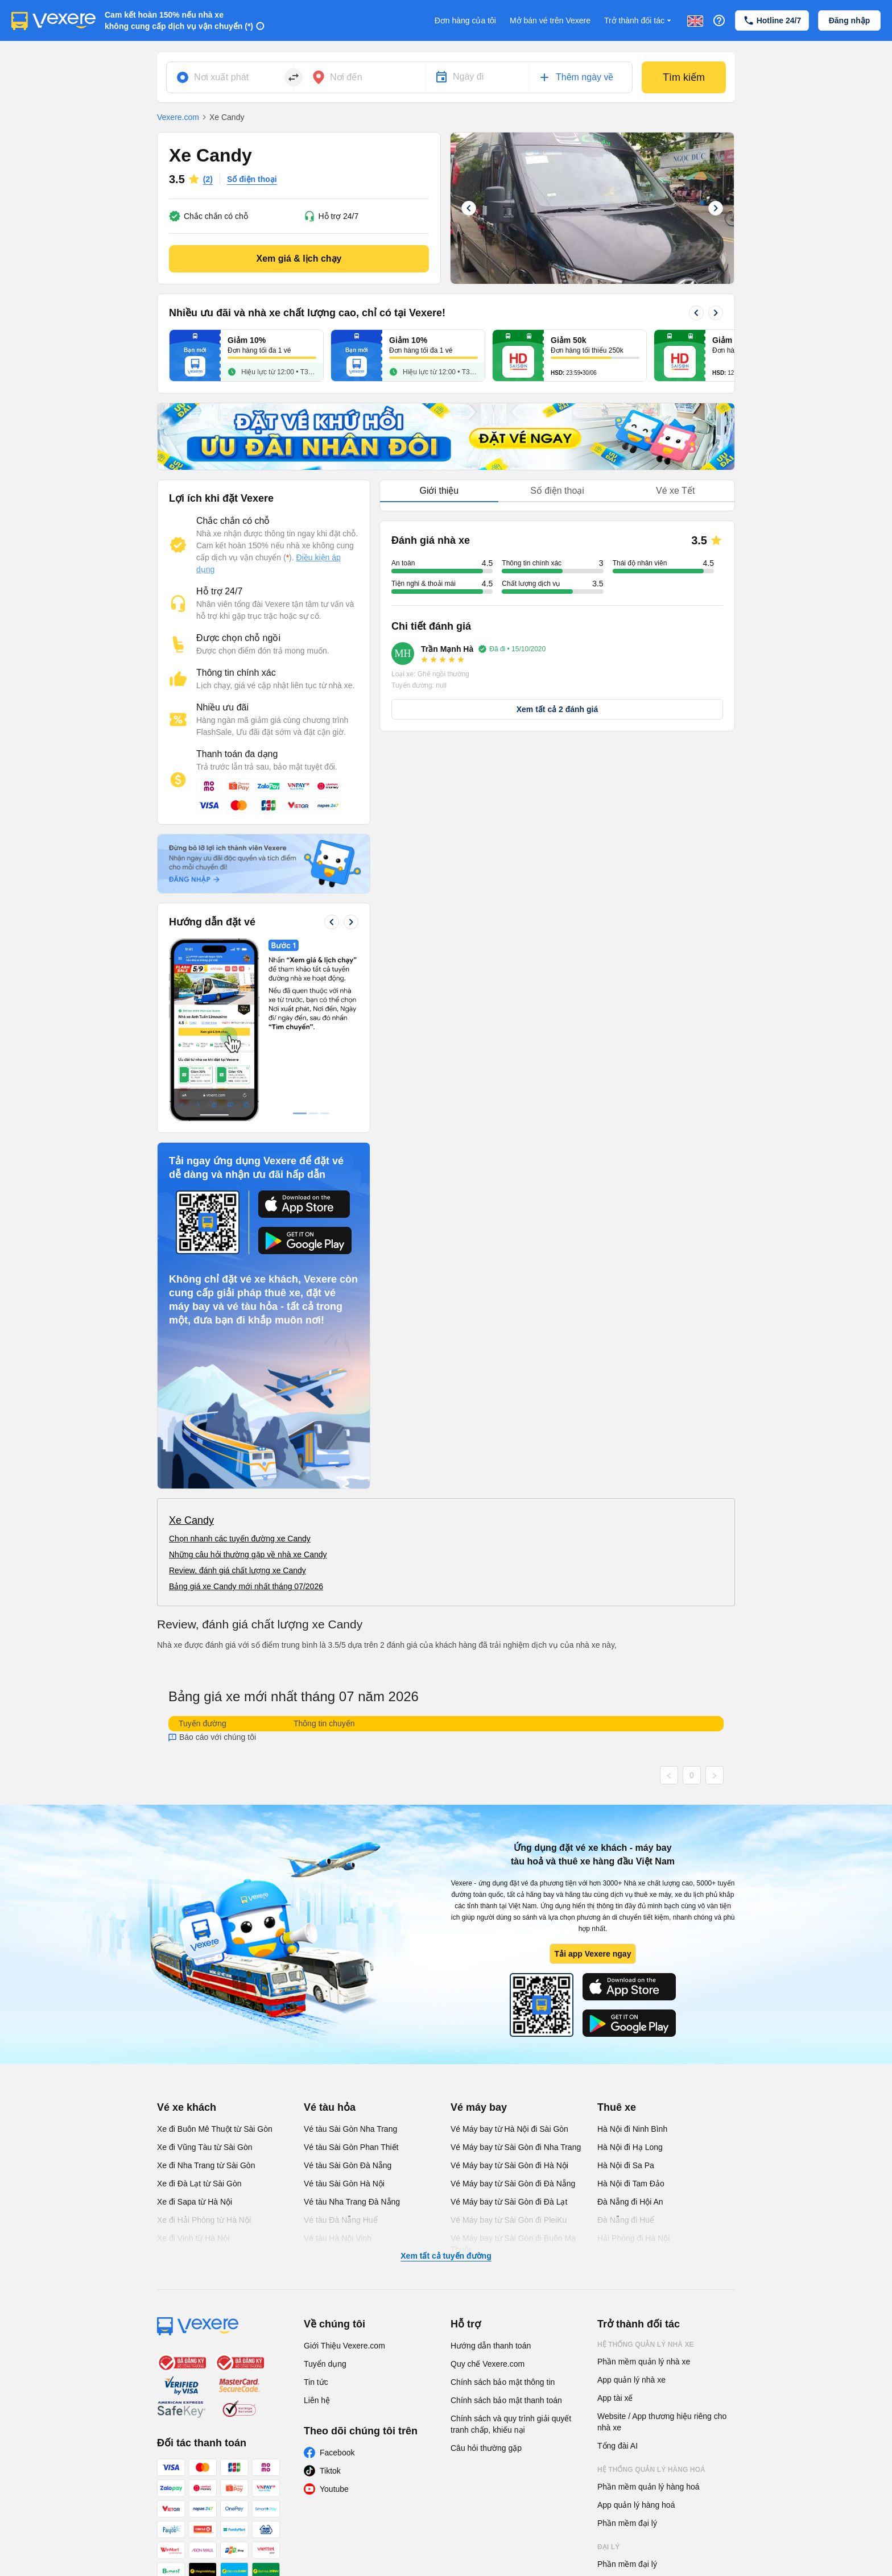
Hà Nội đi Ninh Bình (632, 1958)
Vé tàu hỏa (330, 1936)
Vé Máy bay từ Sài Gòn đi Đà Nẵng (513, 2012)
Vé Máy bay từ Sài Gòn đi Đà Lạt (509, 2031)
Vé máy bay (479, 1936)
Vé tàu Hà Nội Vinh (337, 2067)
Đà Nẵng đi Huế (625, 2049)
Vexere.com (178, 117)
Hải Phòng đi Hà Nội (633, 2067)
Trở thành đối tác (639, 21)
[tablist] (557, 491)
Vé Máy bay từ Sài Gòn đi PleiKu (509, 2049)
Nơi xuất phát (221, 77)
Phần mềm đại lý (627, 2352)
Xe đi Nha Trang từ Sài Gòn (206, 1994)
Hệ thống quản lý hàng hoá (651, 2299)
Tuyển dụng (325, 2193)
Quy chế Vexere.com (488, 2193)
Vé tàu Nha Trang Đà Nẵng (352, 2031)
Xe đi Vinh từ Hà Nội (193, 2067)
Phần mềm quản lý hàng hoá (648, 2316)
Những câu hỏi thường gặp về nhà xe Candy (248, 1383)
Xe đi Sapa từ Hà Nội (194, 2031)
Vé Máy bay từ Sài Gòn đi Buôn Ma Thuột (513, 2073)
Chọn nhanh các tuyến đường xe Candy (240, 1367)
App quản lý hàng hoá (636, 2334)
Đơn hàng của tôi (465, 20)
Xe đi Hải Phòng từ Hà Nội (204, 2049)
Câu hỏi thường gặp (486, 2277)
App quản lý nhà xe (631, 2209)
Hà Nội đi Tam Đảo (630, 2012)
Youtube (334, 2318)
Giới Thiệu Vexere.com (344, 2175)
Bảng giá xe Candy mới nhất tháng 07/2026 (246, 1415)
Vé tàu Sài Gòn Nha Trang (350, 1958)
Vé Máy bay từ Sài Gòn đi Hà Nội (509, 1994)
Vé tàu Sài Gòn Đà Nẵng (347, 1994)
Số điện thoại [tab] (557, 490)
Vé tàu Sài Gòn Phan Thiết (351, 1976)
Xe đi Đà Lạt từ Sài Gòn (199, 2012)
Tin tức (316, 2211)
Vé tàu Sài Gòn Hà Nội (344, 2012)
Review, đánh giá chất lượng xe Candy (237, 1399)
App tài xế (615, 2227)
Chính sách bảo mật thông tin (503, 2211)
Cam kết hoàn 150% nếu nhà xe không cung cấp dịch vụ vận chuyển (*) (179, 20)
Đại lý (608, 2376)
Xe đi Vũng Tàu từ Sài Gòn (205, 1976)
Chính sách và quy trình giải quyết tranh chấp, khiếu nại (511, 2253)
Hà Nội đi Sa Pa (625, 1994)
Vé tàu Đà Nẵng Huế (341, 2049)
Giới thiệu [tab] (439, 490)
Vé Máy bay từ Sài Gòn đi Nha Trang (516, 1976)
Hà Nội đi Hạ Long (630, 1976)
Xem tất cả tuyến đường (445, 2085)
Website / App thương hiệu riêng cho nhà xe (661, 2251)
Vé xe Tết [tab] (675, 490)
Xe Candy (191, 1349)
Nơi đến (346, 77)
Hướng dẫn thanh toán (491, 2175)
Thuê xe (616, 1936)
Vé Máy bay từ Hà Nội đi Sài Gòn (509, 1958)
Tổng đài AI (617, 2275)
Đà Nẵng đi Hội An (630, 2031)
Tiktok (330, 2300)
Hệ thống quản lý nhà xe (645, 2174)
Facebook (337, 2281)
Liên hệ (317, 2229)
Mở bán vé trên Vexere (550, 20)
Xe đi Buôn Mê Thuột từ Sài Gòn (214, 1958)
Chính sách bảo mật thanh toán (506, 2229)
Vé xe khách (186, 1936)
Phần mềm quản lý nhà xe (643, 2190)
